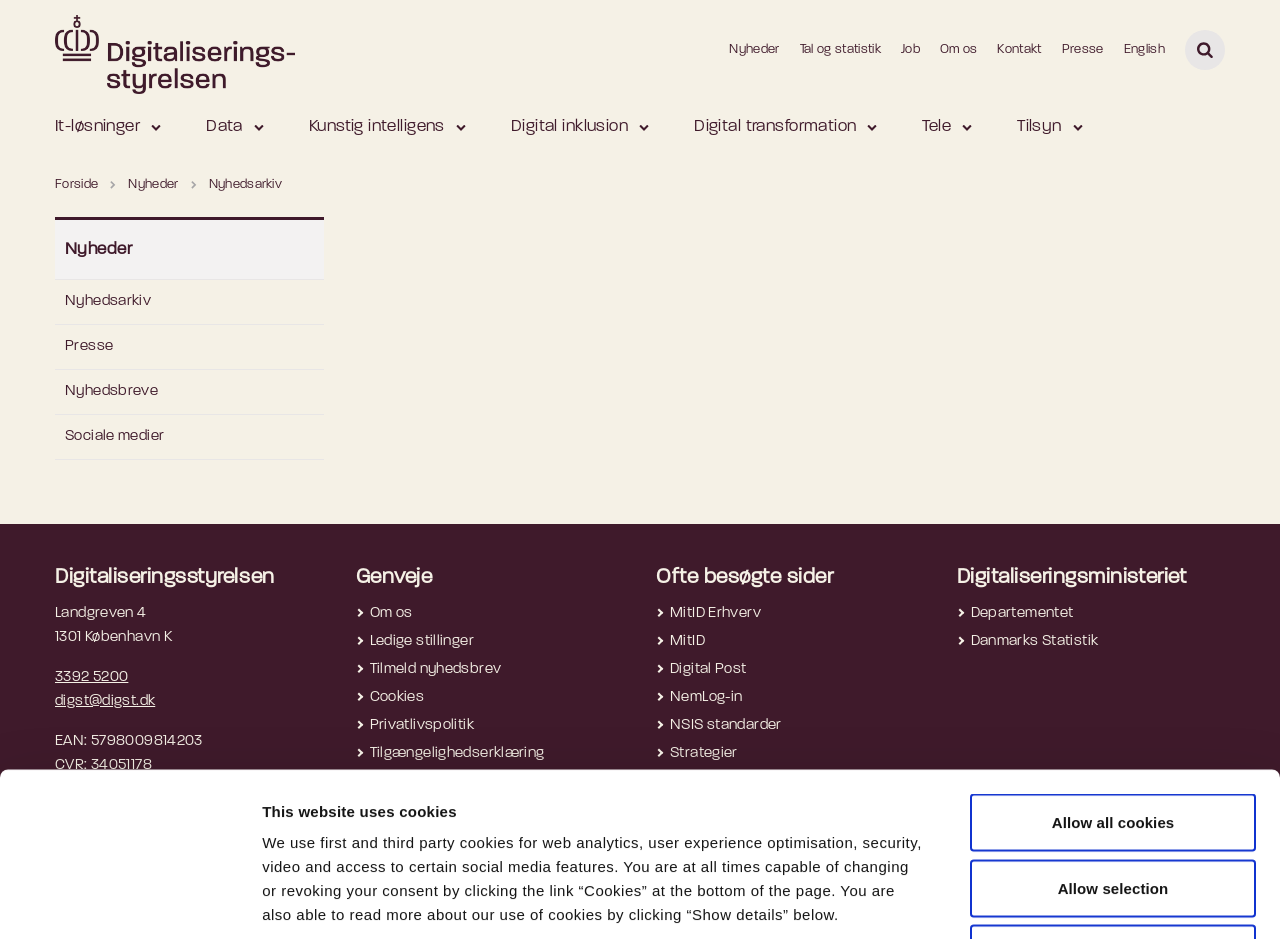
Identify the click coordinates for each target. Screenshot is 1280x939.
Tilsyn (1039, 126)
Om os (959, 49)
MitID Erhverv (715, 613)
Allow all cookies (1113, 676)
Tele (936, 126)
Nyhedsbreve (111, 391)
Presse (1083, 49)
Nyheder (754, 49)
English (1144, 49)
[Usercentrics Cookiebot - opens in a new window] (129, 900)
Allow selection (1113, 742)
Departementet (1022, 613)
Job (910, 49)
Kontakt (1019, 49)
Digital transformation (775, 126)
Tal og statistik (840, 49)
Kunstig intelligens (377, 126)
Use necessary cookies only (1113, 807)
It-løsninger (97, 126)
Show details (1061, 899)
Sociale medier (114, 436)
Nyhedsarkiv (108, 301)
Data (224, 126)
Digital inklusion (569, 126)
